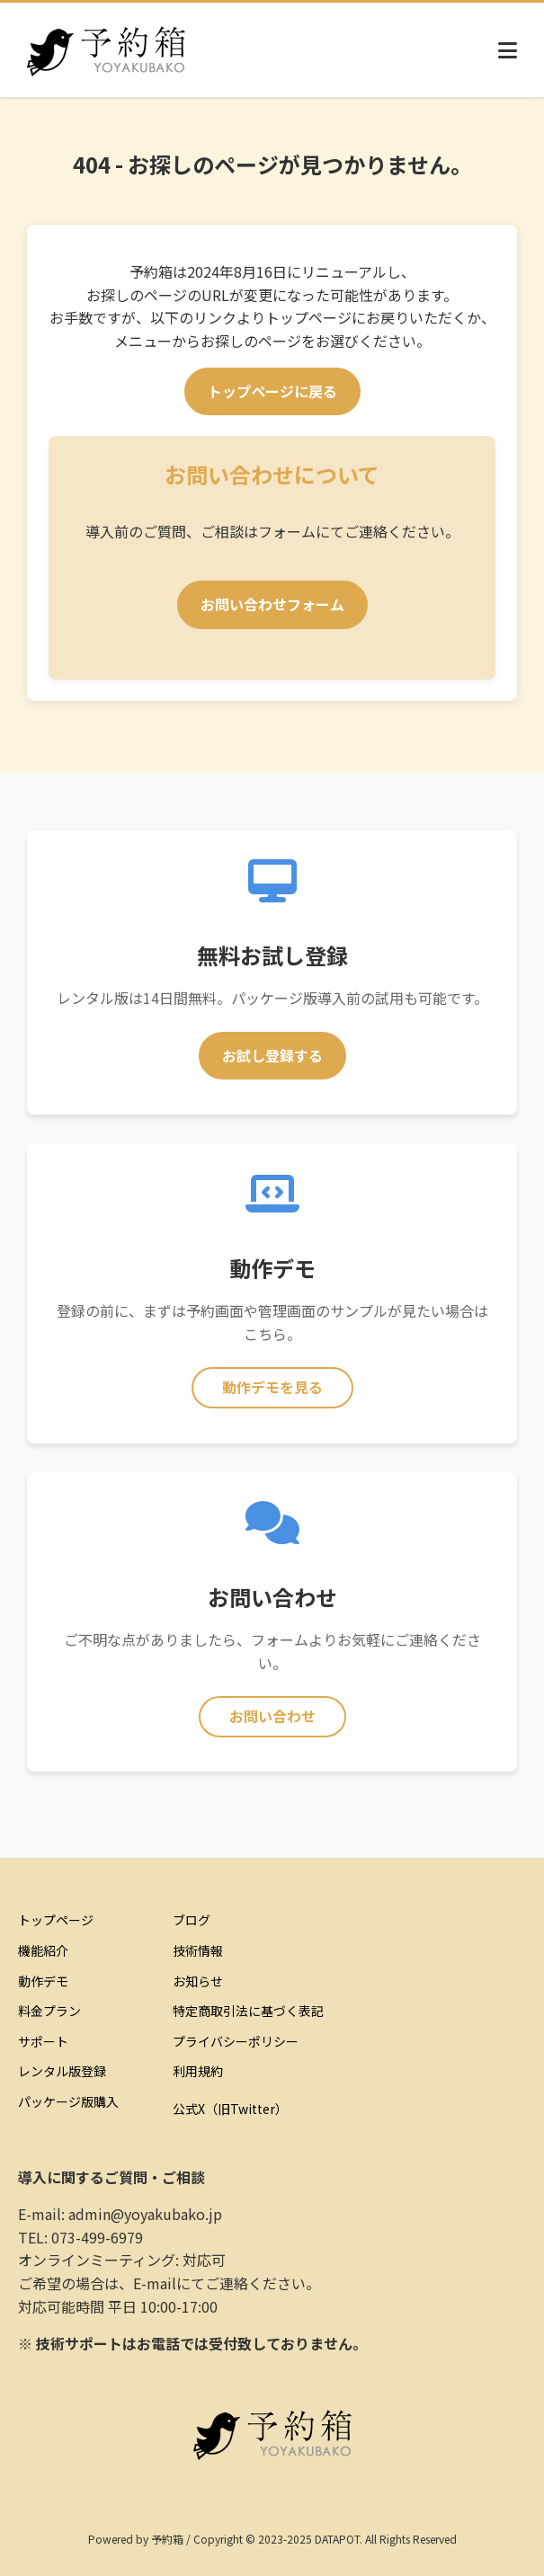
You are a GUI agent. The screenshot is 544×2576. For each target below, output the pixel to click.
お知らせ (198, 1981)
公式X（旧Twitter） (230, 2109)
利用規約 (198, 2071)
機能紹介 (43, 1950)
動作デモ (43, 1981)
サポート (43, 2041)
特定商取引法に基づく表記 (248, 2011)
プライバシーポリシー (236, 2041)
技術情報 (198, 1950)
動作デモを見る (272, 1387)
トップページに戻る (272, 391)
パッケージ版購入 (68, 2101)
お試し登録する (272, 1055)
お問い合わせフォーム (272, 604)
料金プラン (49, 2011)
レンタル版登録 (62, 2071)
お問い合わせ (272, 1716)
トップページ (56, 1920)
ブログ (191, 1920)
